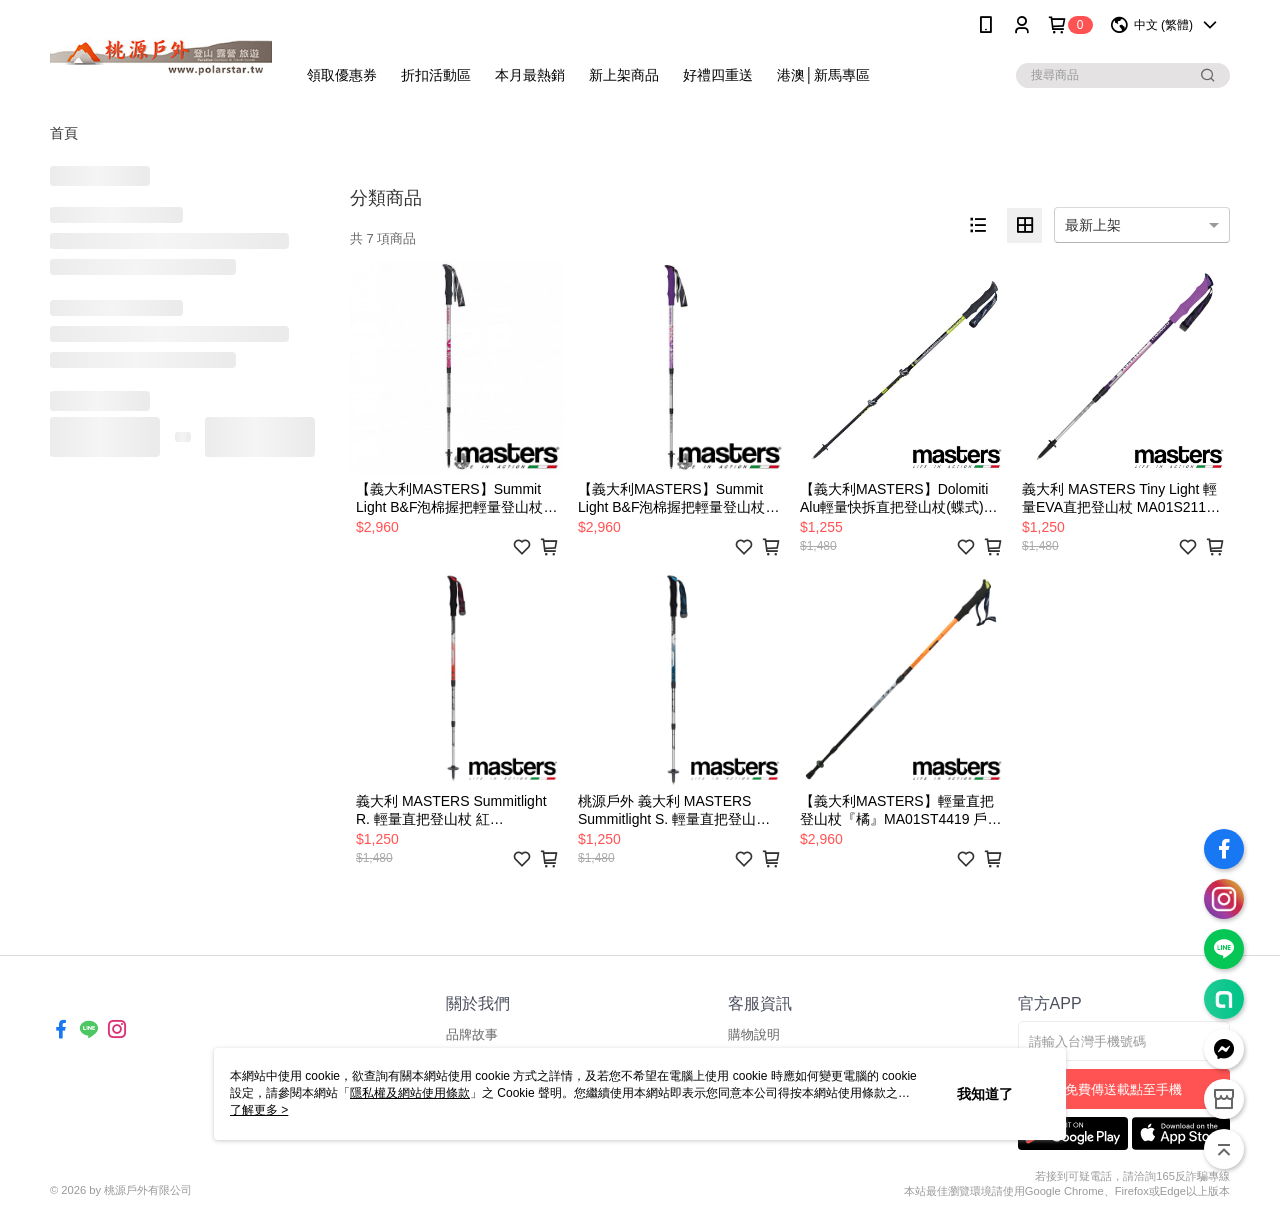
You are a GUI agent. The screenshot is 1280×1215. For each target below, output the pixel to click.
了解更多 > (259, 1110)
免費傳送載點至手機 (1123, 1089)
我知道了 (985, 1094)
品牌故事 (472, 1034)
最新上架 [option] (1093, 225)
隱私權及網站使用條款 (410, 1093)
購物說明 (754, 1034)
